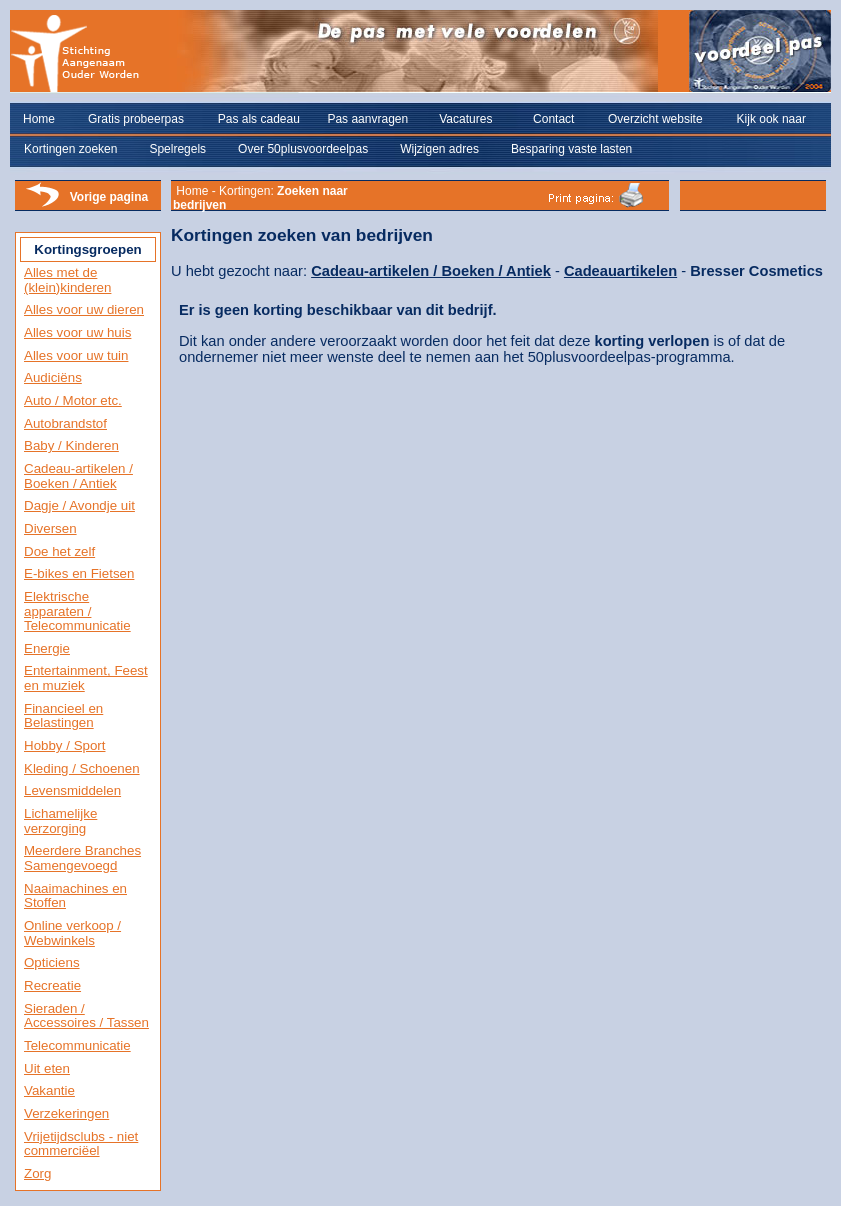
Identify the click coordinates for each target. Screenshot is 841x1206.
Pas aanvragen (367, 119)
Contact (553, 119)
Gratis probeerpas (136, 119)
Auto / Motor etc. (73, 400)
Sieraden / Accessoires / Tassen (86, 1016)
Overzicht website (655, 119)
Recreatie (52, 985)
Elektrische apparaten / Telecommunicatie (77, 611)
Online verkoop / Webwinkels (72, 933)
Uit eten (47, 1068)
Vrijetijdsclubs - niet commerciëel (81, 1144)
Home (39, 119)
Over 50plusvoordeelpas (303, 149)
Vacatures (465, 119)
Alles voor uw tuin (76, 355)
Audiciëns (53, 377)
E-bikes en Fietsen (79, 573)
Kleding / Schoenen (82, 768)
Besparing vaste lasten (571, 149)
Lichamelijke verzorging (60, 821)
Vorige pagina (109, 197)
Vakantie (49, 1090)
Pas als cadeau (259, 119)
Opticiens (52, 962)
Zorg (37, 1173)
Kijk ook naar (771, 119)
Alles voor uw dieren (84, 309)
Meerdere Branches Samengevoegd (82, 858)
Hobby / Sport (65, 745)
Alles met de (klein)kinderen (67, 280)
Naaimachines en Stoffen (75, 896)
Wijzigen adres (439, 149)
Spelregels (177, 149)
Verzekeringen (66, 1113)
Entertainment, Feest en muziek (86, 678)
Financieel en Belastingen (63, 716)
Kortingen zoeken (70, 149)
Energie (47, 648)
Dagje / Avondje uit (79, 505)
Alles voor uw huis (77, 332)
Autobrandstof (65, 423)
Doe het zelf (59, 551)
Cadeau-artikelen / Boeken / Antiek (78, 476)
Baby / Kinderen (71, 445)
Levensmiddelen (72, 790)
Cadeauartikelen (620, 271)
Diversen (50, 528)
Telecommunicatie (77, 1045)
